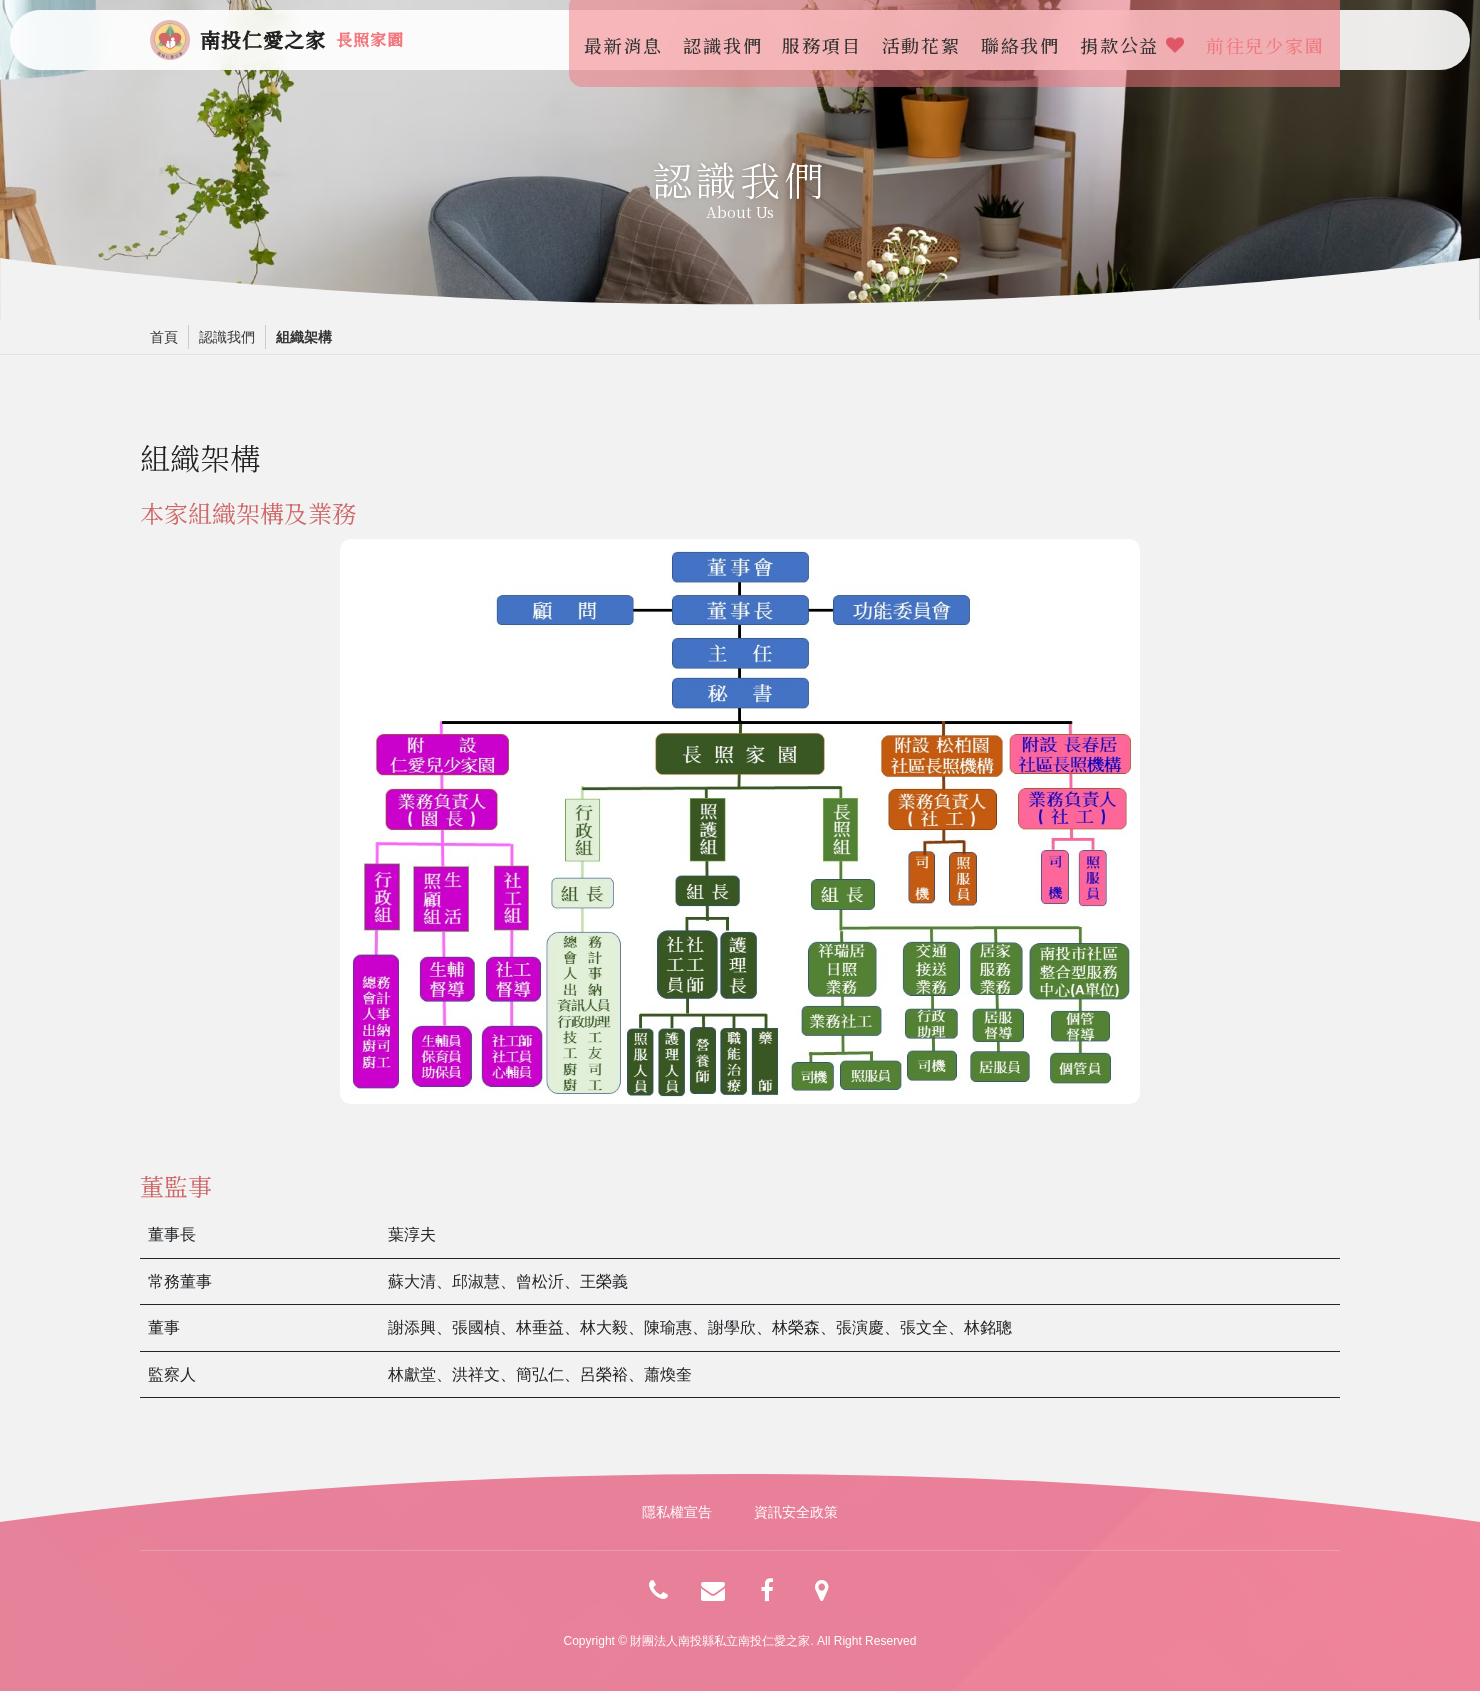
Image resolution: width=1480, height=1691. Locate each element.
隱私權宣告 (677, 1512)
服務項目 (827, 40)
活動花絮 (926, 40)
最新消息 (628, 40)
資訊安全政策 (796, 1512)
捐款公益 (1138, 40)
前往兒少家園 (1270, 40)
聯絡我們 (1025, 40)
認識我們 (728, 40)
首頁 (164, 337)
